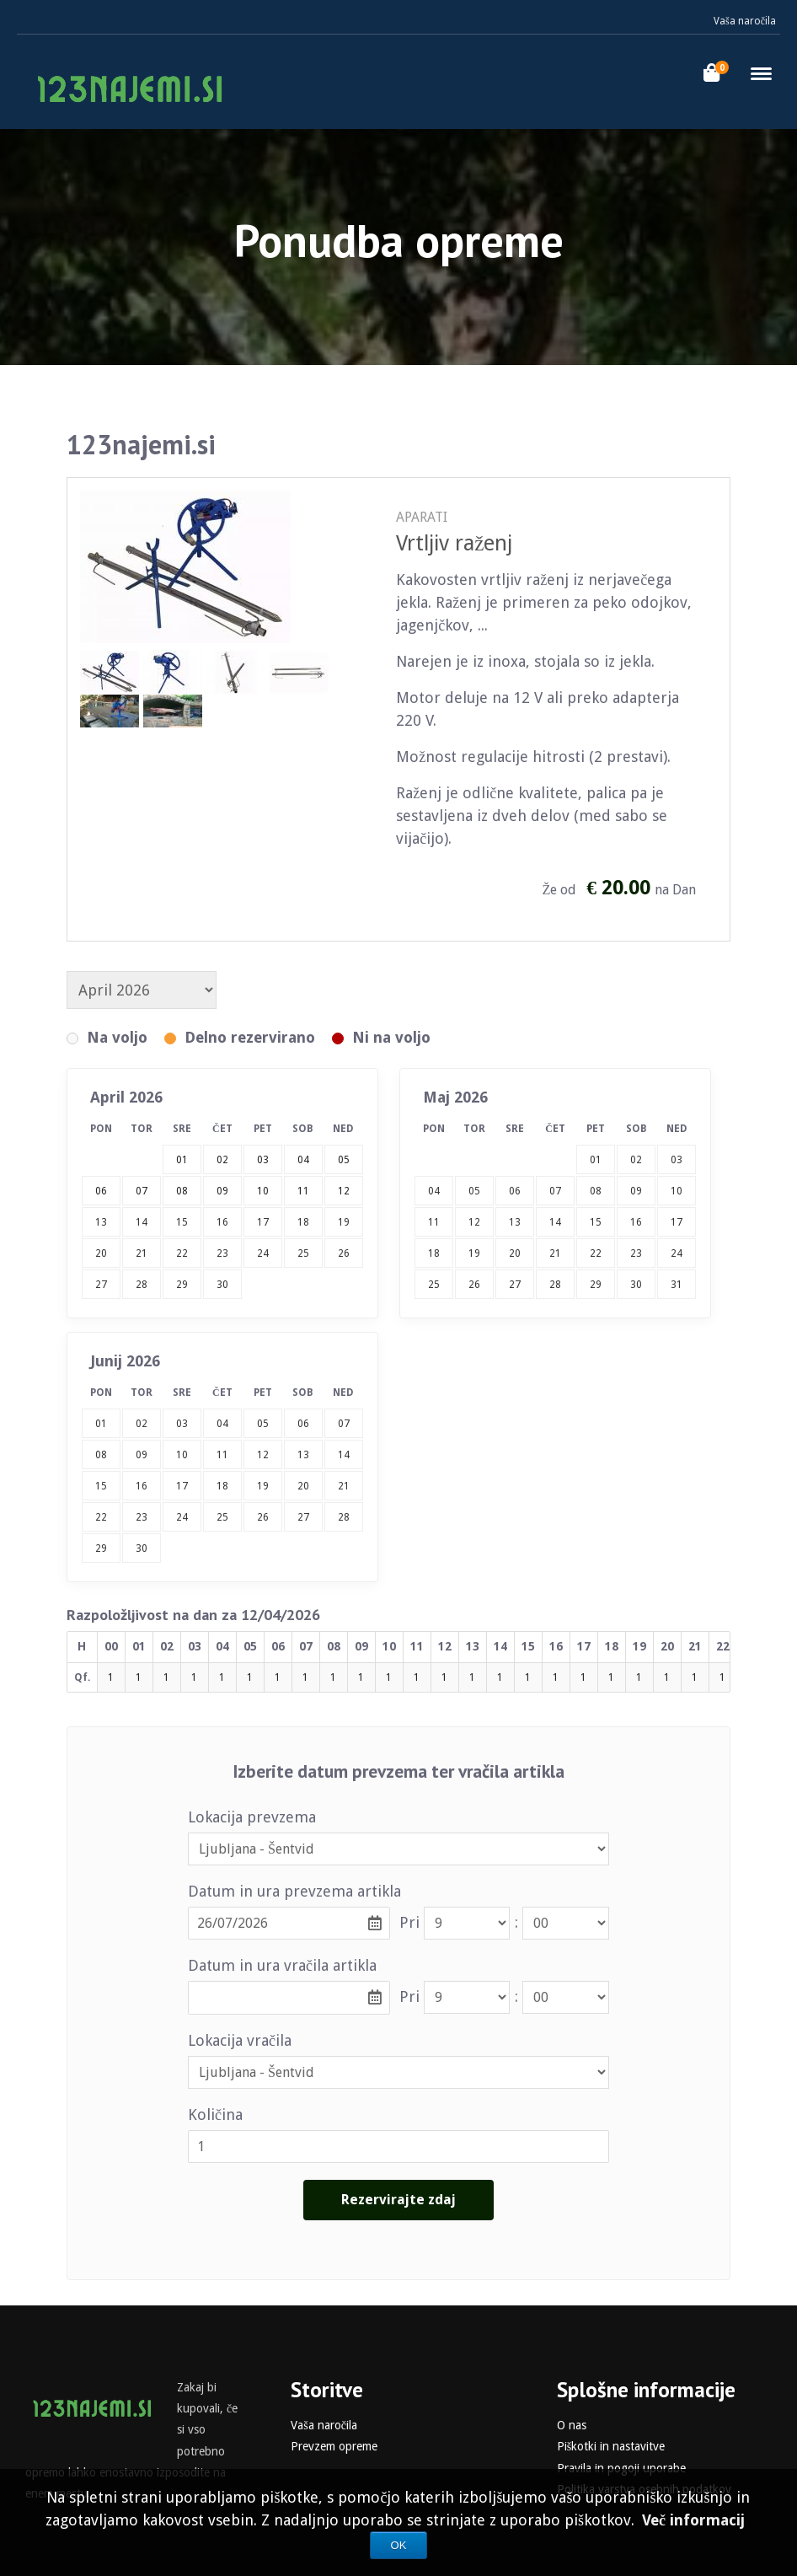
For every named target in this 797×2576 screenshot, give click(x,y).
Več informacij (693, 2520)
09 (636, 1191)
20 (101, 1253)
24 (263, 1253)
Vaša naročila (745, 21)
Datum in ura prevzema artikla (294, 1891)
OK (399, 2545)
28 (141, 1285)
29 (182, 1285)
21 (141, 1253)
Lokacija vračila (240, 2040)
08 (596, 1191)
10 (676, 1191)
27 (101, 1285)
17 (263, 1222)
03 (676, 1160)
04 (434, 1191)
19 (344, 1222)
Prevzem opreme (334, 2446)
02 (636, 1160)
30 (222, 1285)
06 (515, 1191)
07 (555, 1191)
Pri (409, 1922)
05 (474, 1191)
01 (596, 1160)
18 (303, 1222)
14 (141, 1222)
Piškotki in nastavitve (611, 2446)
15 (182, 1222)
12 (474, 1222)
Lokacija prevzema (252, 1817)
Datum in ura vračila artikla (282, 1965)
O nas (571, 2425)
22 (182, 1253)
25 (303, 1253)
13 (101, 1222)
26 (344, 1253)
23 (222, 1253)
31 (676, 1285)
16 (222, 1222)
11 (434, 1222)
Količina (215, 2114)
